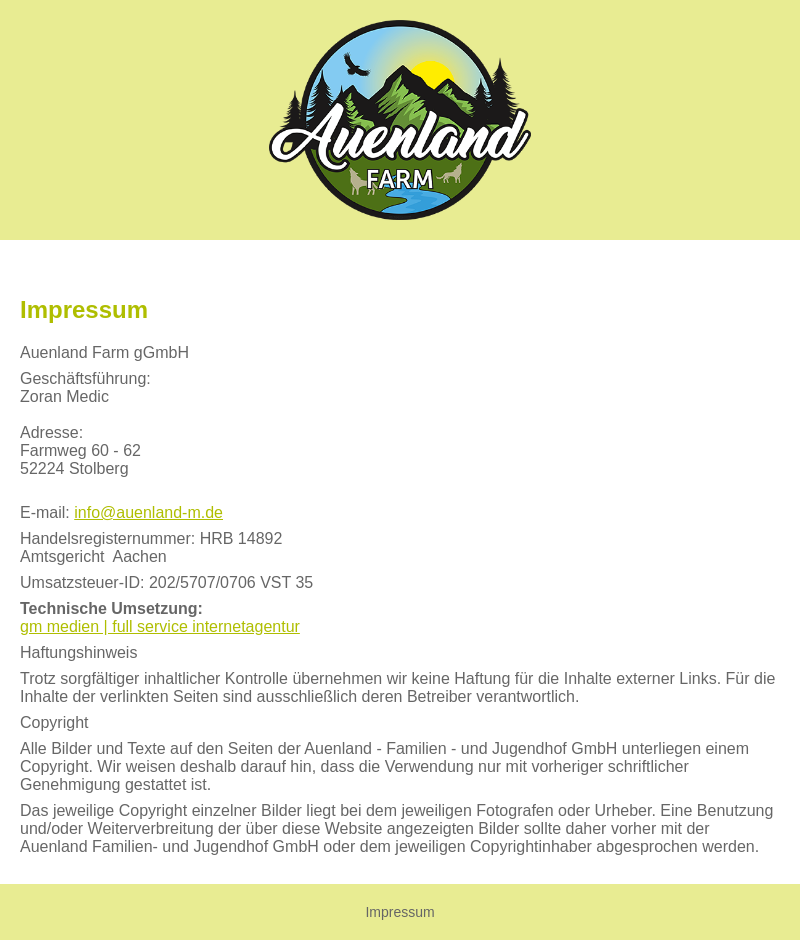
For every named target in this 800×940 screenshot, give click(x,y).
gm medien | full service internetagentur (160, 626)
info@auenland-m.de (148, 512)
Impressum (399, 912)
